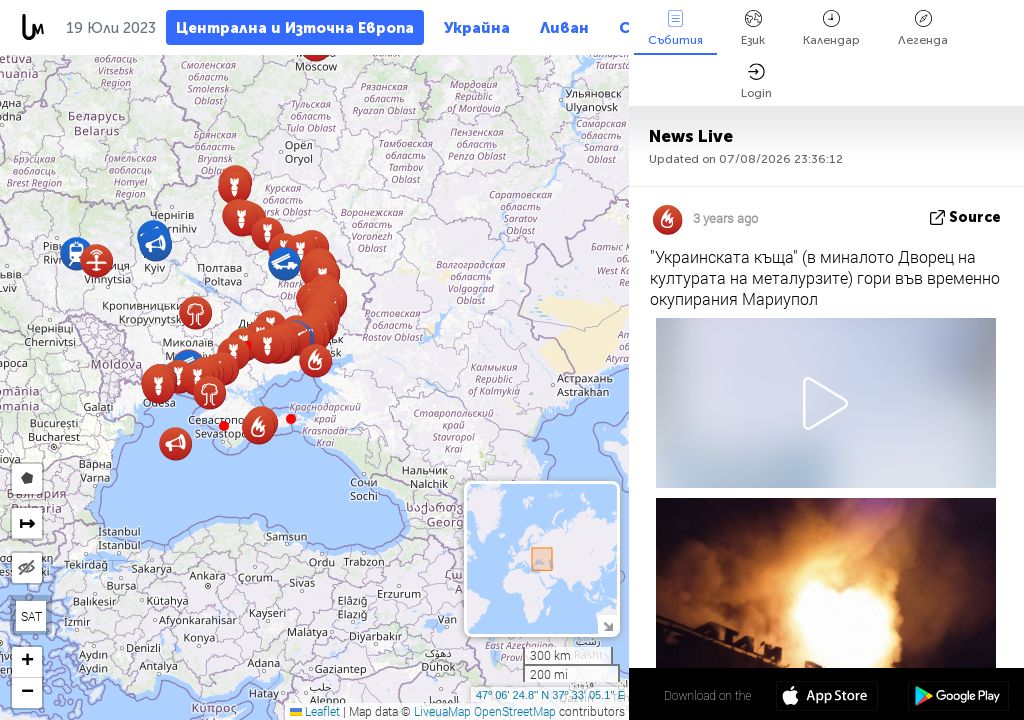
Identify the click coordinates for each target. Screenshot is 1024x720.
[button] (291, 419)
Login (756, 81)
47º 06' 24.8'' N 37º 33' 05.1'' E (550, 695)
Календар (831, 28)
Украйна (477, 28)
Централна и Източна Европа (295, 28)
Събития (675, 28)
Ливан (564, 28)
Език (753, 28)
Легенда (923, 28)
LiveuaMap (442, 711)
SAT (31, 616)
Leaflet (315, 711)
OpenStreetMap (515, 711)
